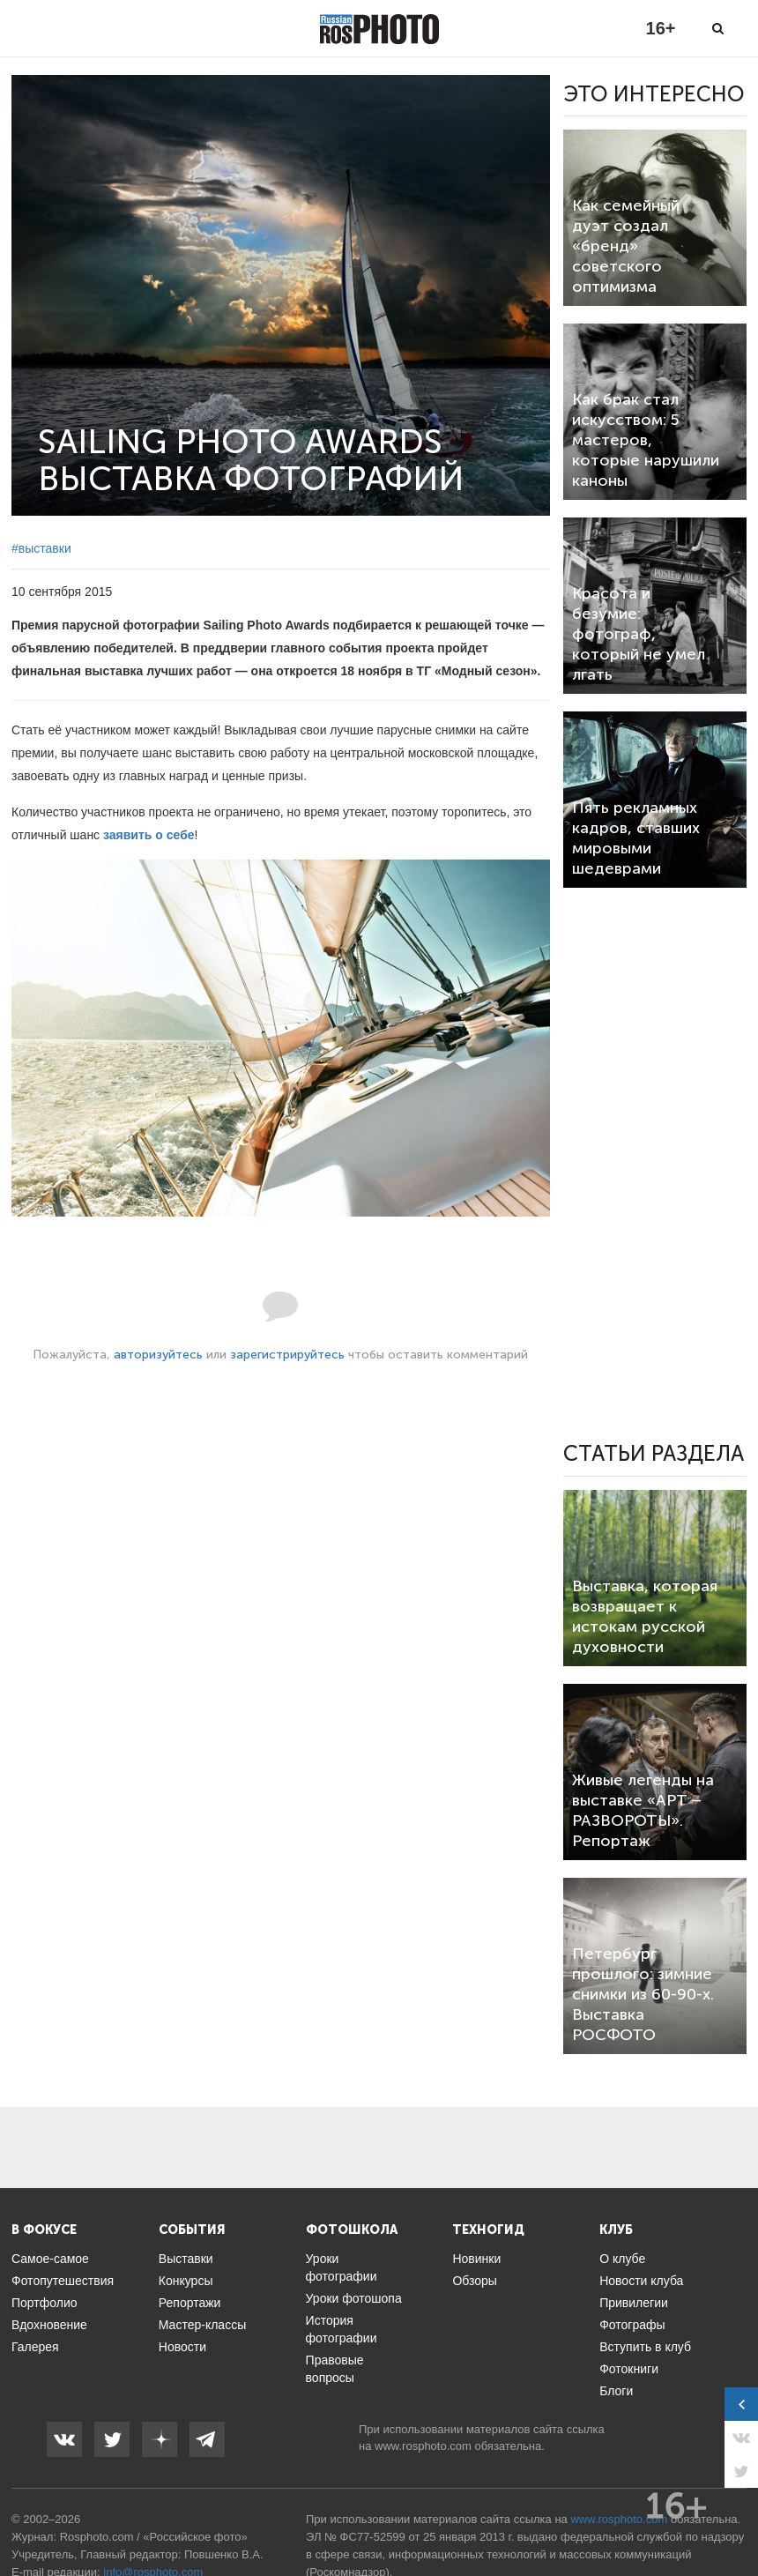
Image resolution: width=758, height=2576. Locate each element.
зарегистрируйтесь (287, 1354)
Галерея (35, 2347)
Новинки (476, 2259)
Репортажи (190, 2303)
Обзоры (474, 2281)
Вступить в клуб (645, 2347)
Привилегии (633, 2303)
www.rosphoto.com (423, 2446)
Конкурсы (186, 2281)
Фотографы (632, 2325)
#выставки (41, 548)
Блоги (616, 2391)
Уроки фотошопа (354, 2298)
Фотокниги (628, 2369)
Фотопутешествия (62, 2281)
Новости (182, 2347)
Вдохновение (49, 2325)
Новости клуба (641, 2281)
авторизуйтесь (158, 1354)
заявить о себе (149, 835)
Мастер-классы (202, 2325)
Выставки (186, 2259)
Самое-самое (50, 2259)
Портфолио (44, 2303)
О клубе (622, 2259)
